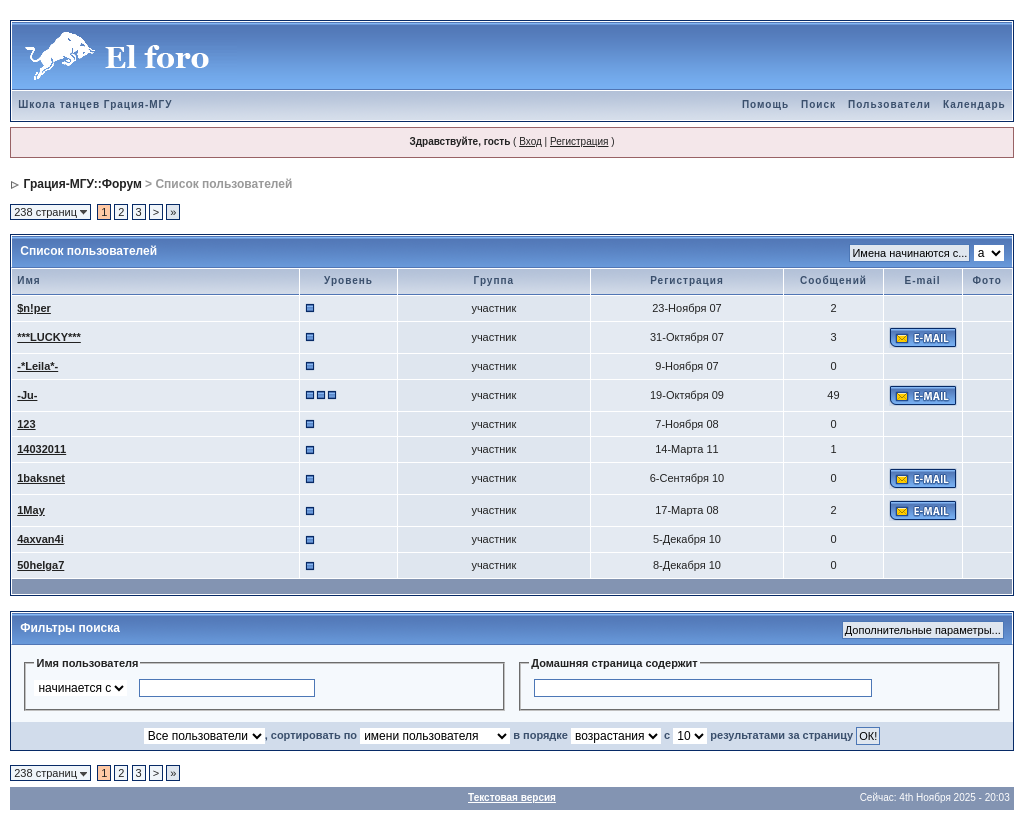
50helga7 (40, 565)
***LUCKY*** (49, 337)
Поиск (818, 104)
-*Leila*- (37, 366)
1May (31, 510)
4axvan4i (40, 539)
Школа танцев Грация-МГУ (95, 104)
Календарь (974, 104)
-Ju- (27, 395)
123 (26, 424)
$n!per (34, 308)
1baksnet (41, 478)
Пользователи (889, 104)
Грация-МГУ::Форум (83, 184)
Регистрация (579, 141)
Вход (530, 141)
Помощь (765, 104)
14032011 (41, 449)
